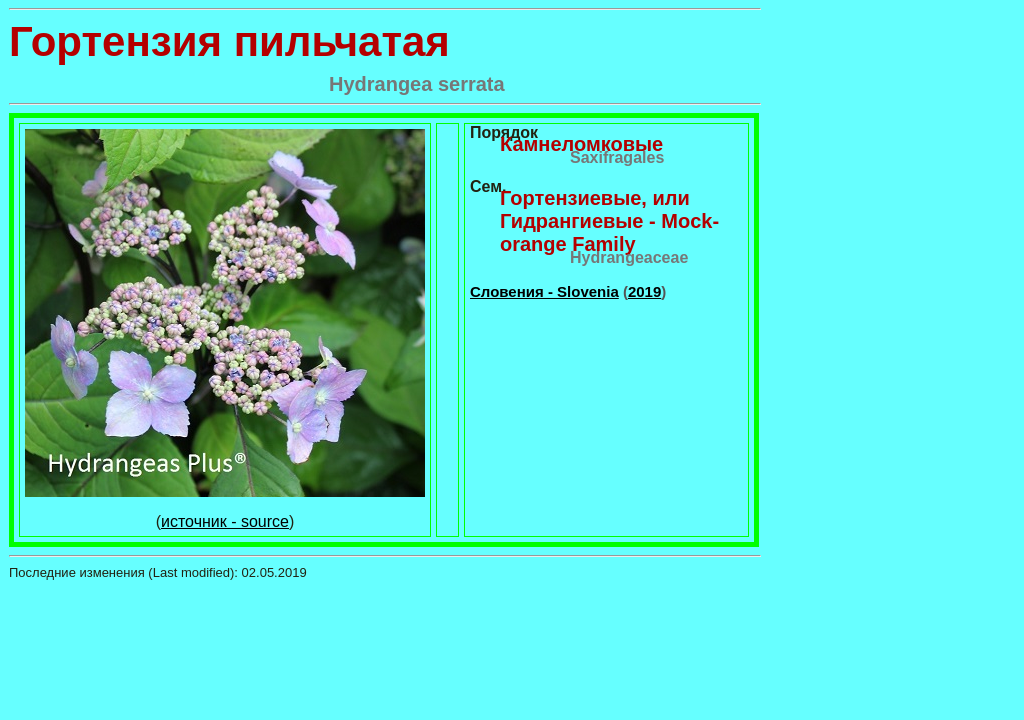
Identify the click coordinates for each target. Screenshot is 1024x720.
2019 (644, 291)
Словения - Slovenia (544, 291)
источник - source (225, 521)
